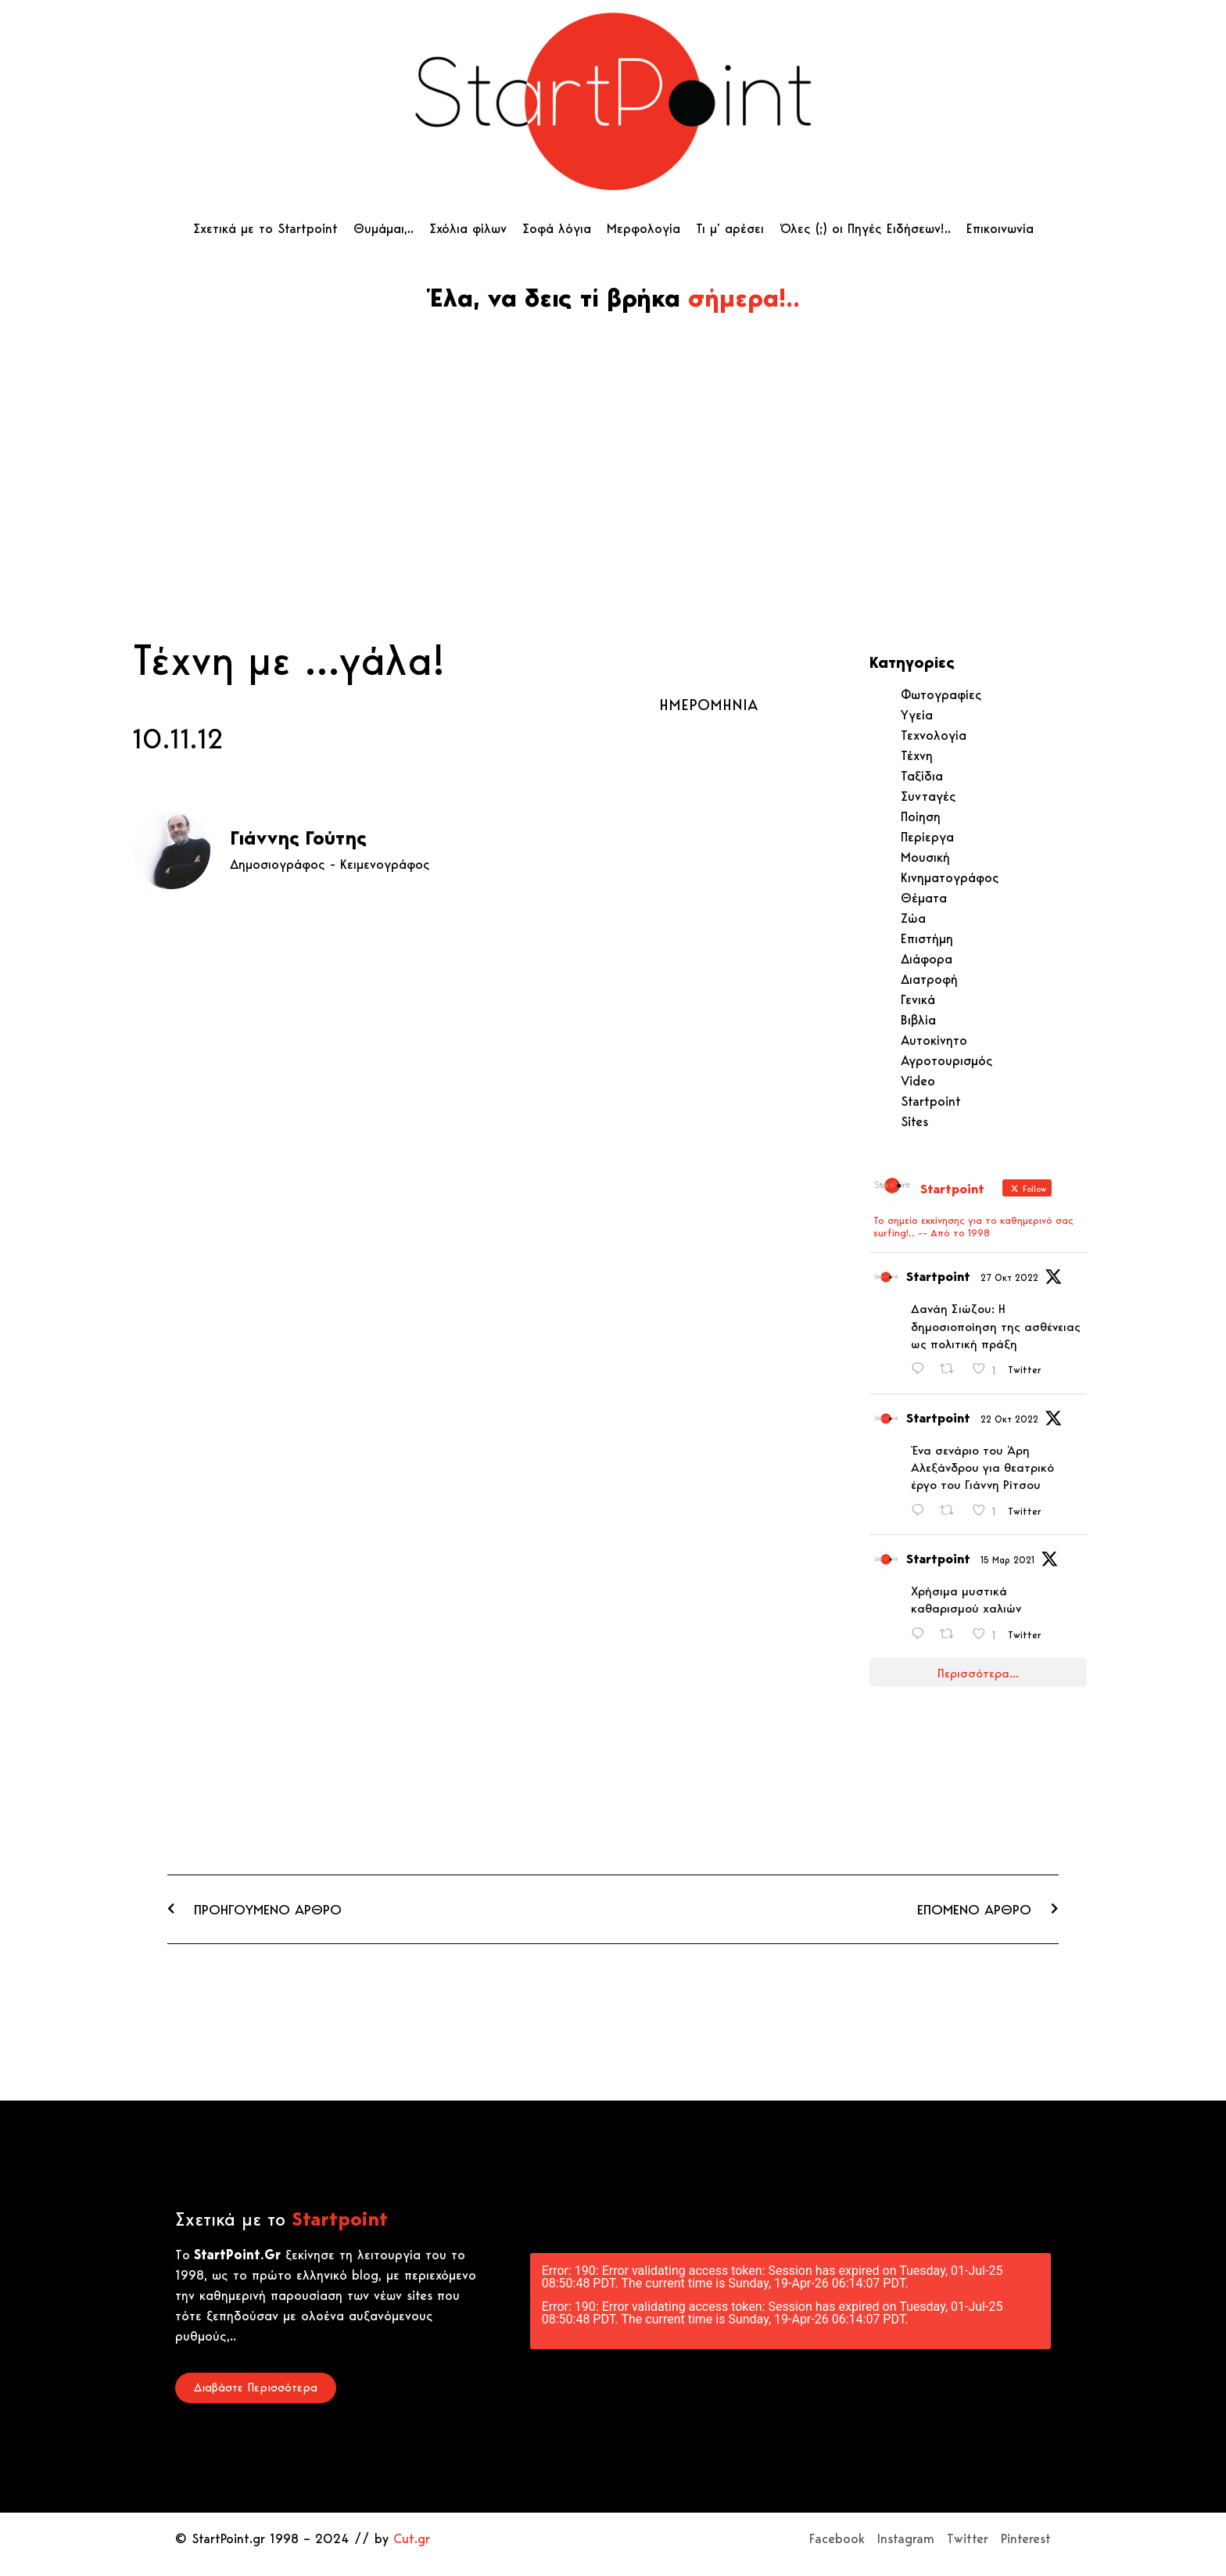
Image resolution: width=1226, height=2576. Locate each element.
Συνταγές (928, 796)
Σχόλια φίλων (468, 228)
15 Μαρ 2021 (1007, 1560)
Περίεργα (927, 837)
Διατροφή (929, 979)
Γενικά (918, 999)
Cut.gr (411, 2538)
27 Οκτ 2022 (1009, 1277)
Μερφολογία (643, 228)
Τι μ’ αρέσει (730, 228)
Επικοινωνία (1000, 228)
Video (918, 1081)
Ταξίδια (922, 776)
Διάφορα (926, 959)
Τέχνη (917, 755)
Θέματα (924, 898)
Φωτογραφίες (941, 694)
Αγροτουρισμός (947, 1060)
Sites (914, 1121)
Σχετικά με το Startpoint (265, 228)
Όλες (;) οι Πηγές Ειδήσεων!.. (865, 228)
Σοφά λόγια (556, 228)
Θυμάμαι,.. (383, 228)
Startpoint (931, 1101)
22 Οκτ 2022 (1009, 1419)
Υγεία (917, 715)
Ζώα (913, 918)
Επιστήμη (927, 938)
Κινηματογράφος (950, 877)
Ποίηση (921, 816)
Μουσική (925, 857)
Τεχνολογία (933, 735)
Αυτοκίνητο (934, 1040)
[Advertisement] (613, 513)
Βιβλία (918, 1020)
